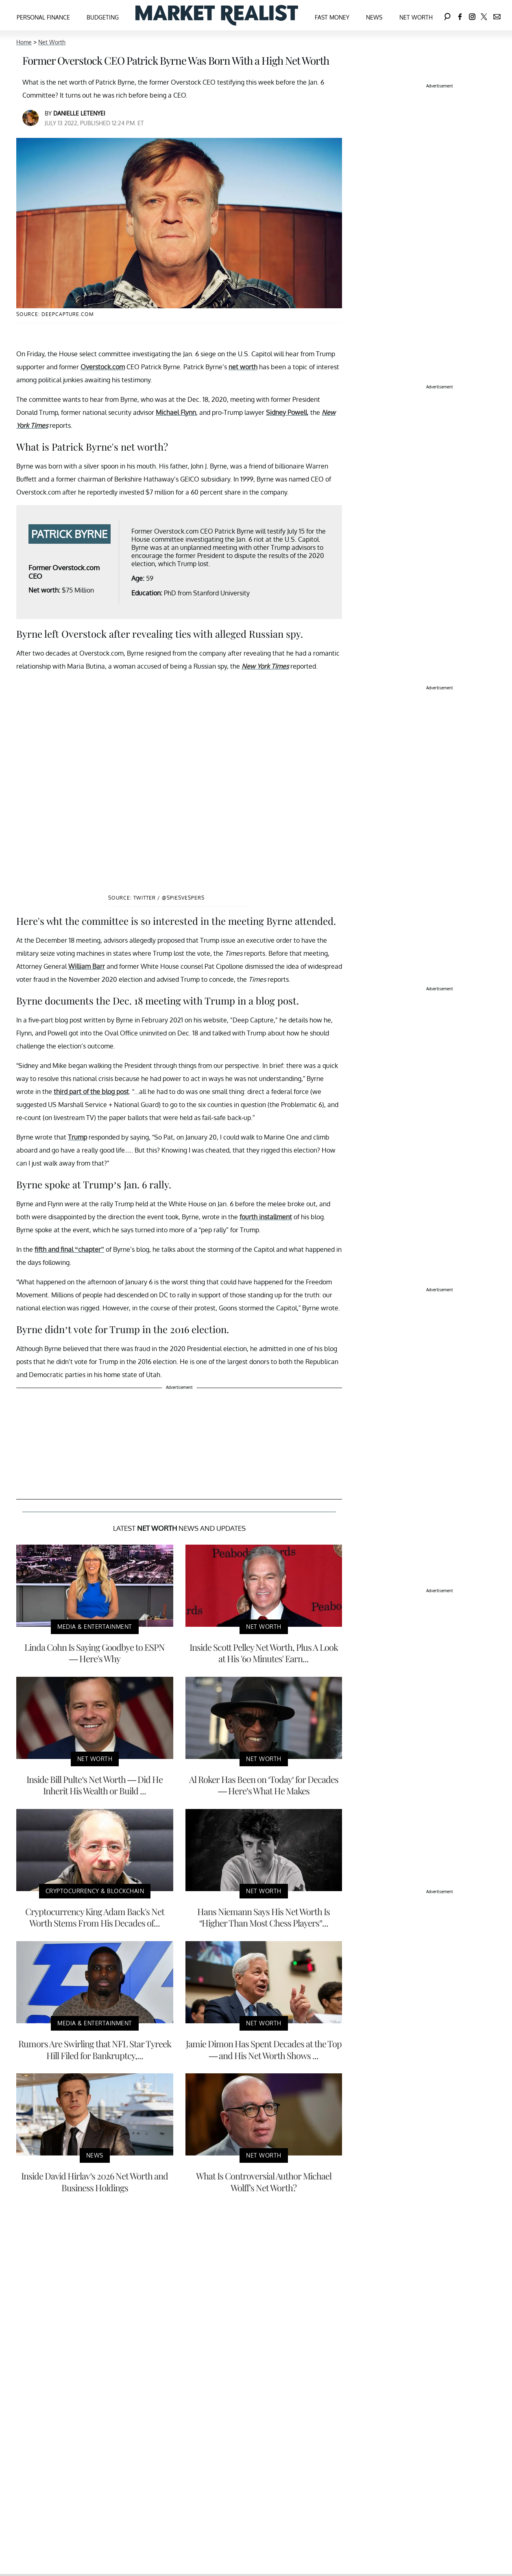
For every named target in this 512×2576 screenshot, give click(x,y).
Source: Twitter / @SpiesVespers (156, 898)
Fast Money (332, 17)
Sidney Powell (286, 412)
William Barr (86, 966)
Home (24, 42)
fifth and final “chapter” (69, 1249)
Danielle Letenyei (79, 113)
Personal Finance (43, 17)
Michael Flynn (176, 412)
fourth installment (266, 1217)
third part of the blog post (91, 1091)
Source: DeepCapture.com (55, 314)
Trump (77, 1137)
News (374, 17)
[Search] (447, 15)
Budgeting (103, 17)
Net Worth (416, 17)
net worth (243, 367)
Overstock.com (103, 367)
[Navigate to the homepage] (216, 15)
